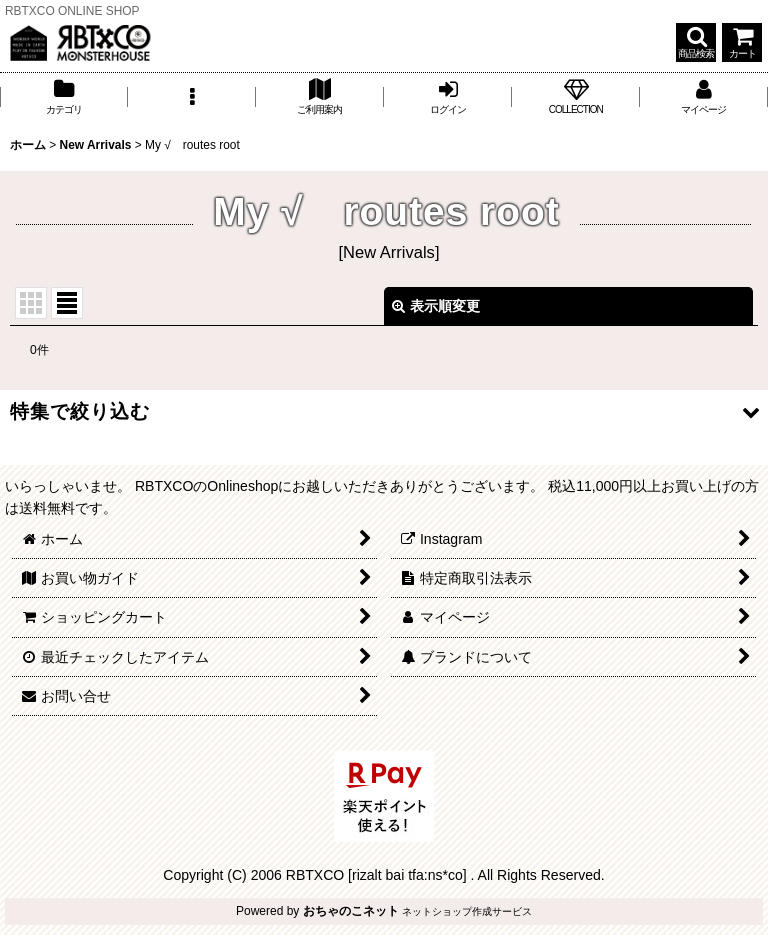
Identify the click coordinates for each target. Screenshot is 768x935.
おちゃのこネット (351, 911)
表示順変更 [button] (436, 306)
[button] (696, 42)
